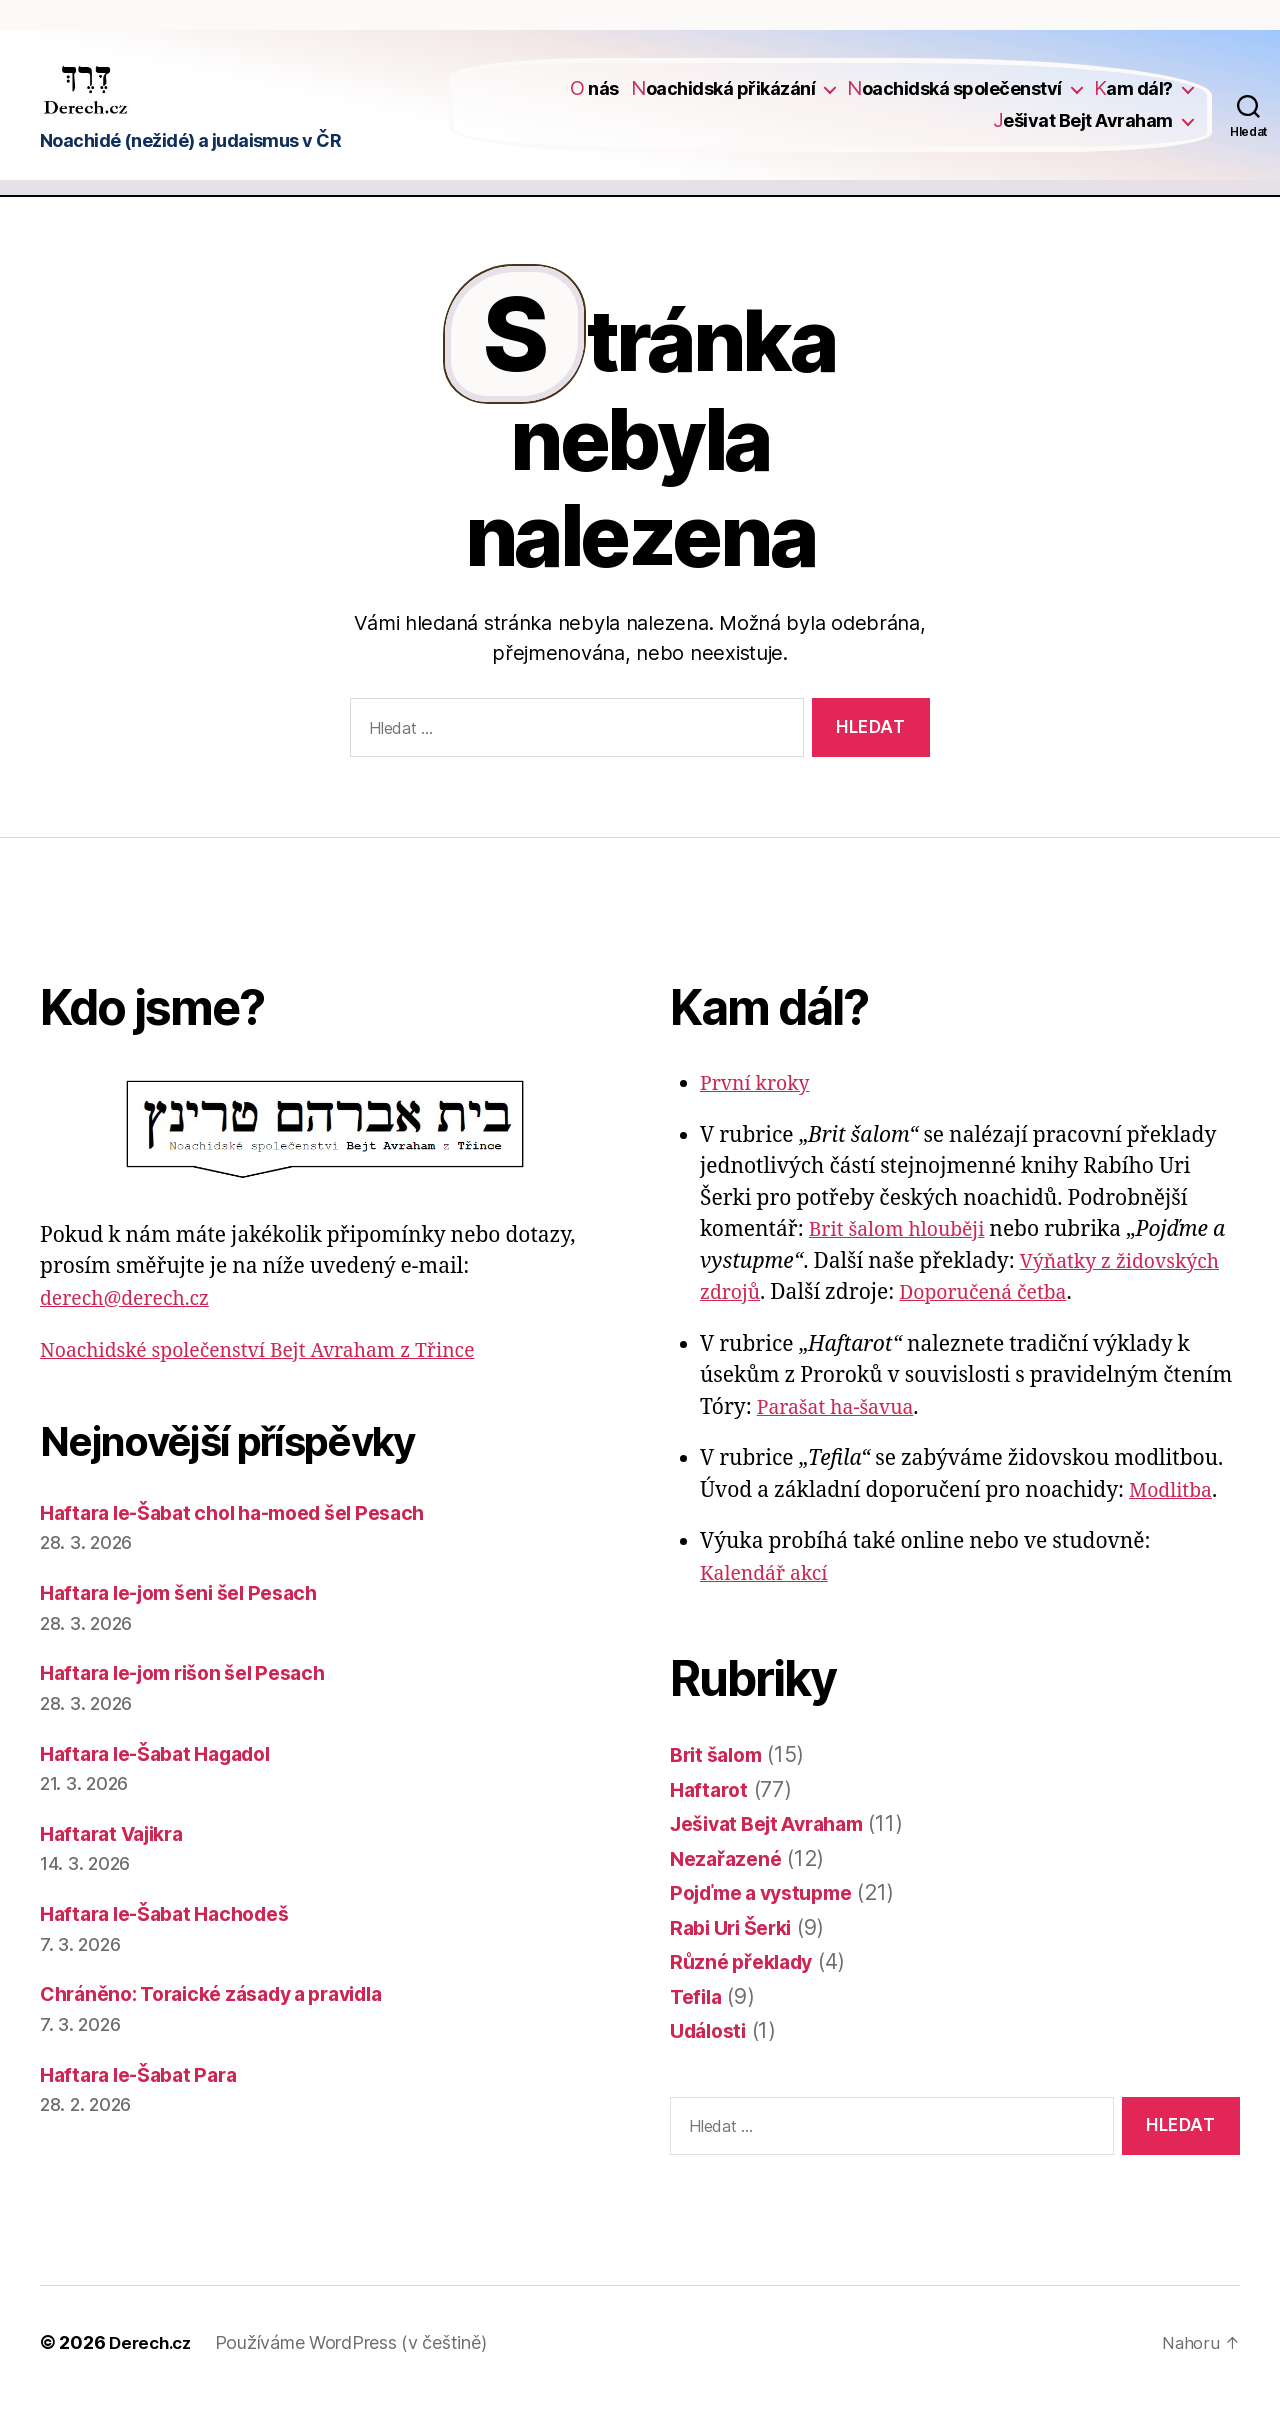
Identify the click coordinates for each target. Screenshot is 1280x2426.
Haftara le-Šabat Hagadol (166, 1779)
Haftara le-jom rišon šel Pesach (196, 1699)
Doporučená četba (995, 1319)
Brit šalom (720, 1781)
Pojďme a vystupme (770, 1919)
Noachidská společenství (954, 102)
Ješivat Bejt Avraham (1083, 133)
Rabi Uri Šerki (737, 1953)
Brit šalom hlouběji (904, 1256)
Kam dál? (1133, 102)
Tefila (698, 2022)
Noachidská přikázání (723, 102)
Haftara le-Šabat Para (146, 2100)
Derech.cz (153, 2369)
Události (712, 2057)
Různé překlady (746, 1988)
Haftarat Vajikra (119, 1860)
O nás (594, 102)
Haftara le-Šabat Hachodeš (175, 1940)
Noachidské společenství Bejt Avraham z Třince (275, 1377)
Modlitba (1174, 1516)
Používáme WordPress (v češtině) (358, 2369)
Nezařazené (729, 1884)
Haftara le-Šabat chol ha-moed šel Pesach (250, 1539)
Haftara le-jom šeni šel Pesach (192, 1619)
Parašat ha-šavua (842, 1433)
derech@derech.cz (132, 1325)
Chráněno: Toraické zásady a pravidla (227, 2020)
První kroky (759, 1110)
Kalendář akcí (769, 1599)
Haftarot (711, 1815)
